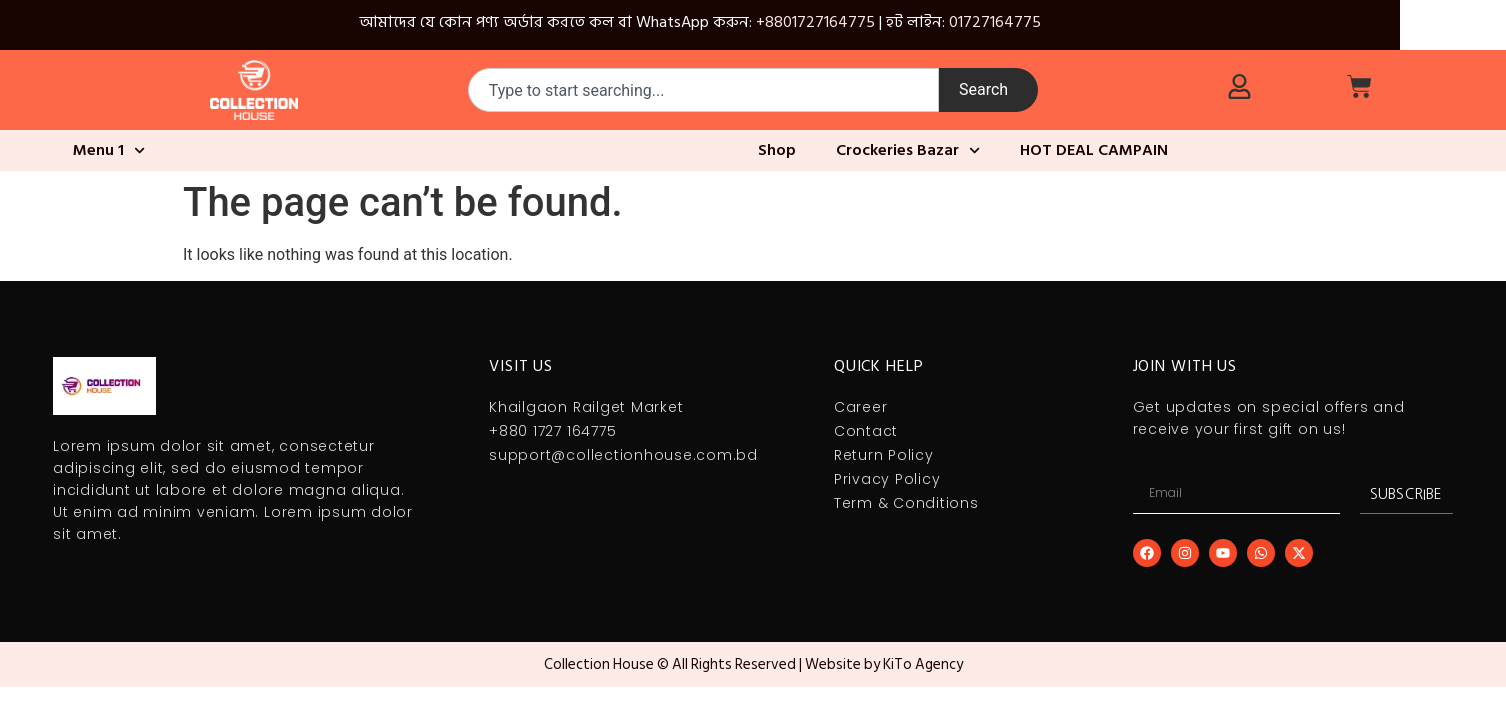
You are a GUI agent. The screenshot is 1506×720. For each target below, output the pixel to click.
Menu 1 (109, 150)
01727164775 (995, 22)
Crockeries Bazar (908, 150)
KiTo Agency (923, 664)
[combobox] (703, 90)
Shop (777, 150)
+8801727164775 (815, 22)
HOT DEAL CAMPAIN (1094, 150)
